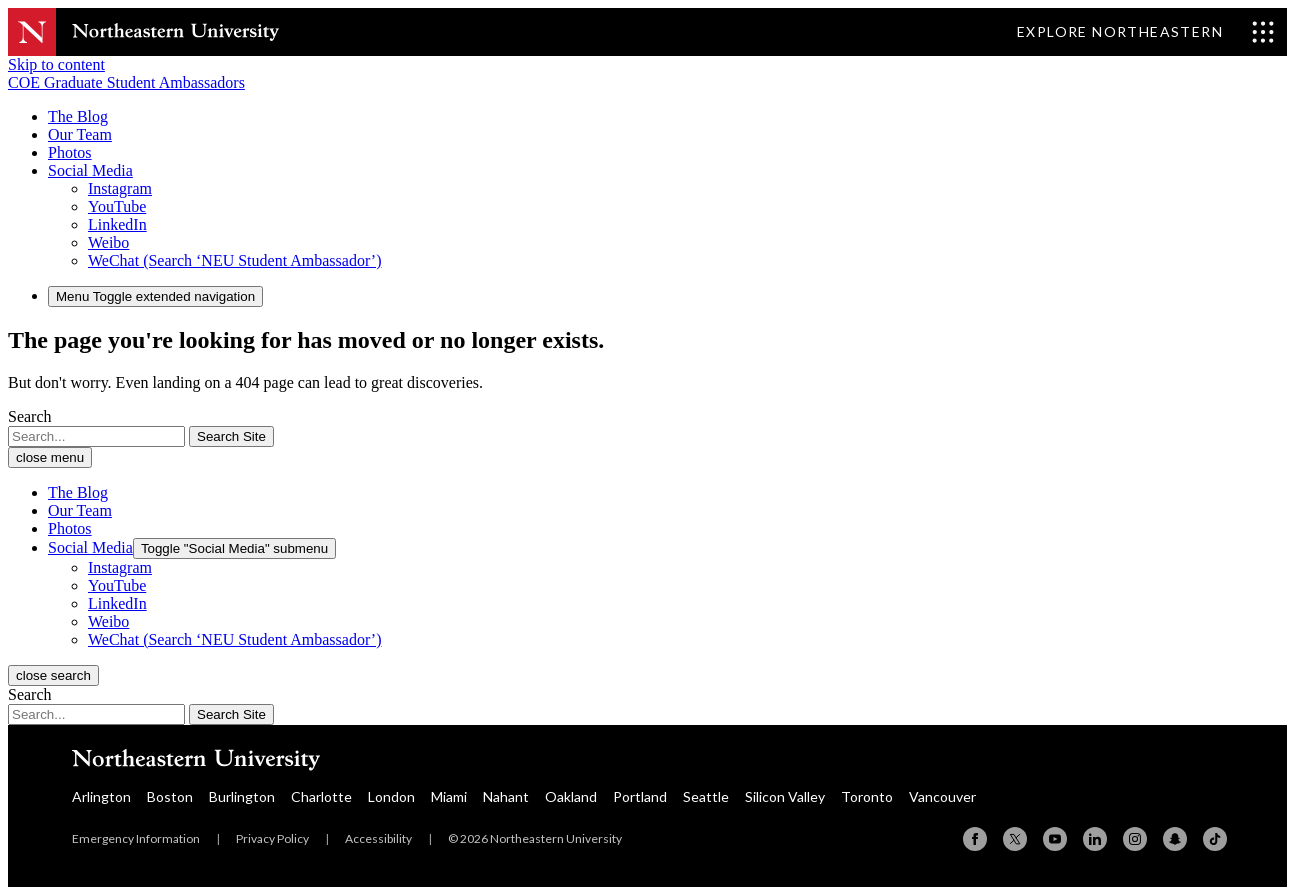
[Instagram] (1135, 839)
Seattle (706, 796)
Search (30, 416)
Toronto (867, 796)
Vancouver (942, 796)
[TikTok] (1215, 839)
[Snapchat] (1175, 839)
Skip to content (56, 64)
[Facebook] (975, 839)
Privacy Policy (272, 838)
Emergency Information (136, 838)
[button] (90, 170)
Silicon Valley (785, 796)
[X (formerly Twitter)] (1015, 839)
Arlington (101, 796)
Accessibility (378, 838)
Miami (449, 796)
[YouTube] (1055, 839)
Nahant (506, 796)
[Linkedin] (1095, 839)
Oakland (571, 796)
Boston (170, 796)
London (391, 796)
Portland (640, 796)
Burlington (242, 796)
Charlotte (321, 796)
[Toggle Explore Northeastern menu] (1146, 32)
